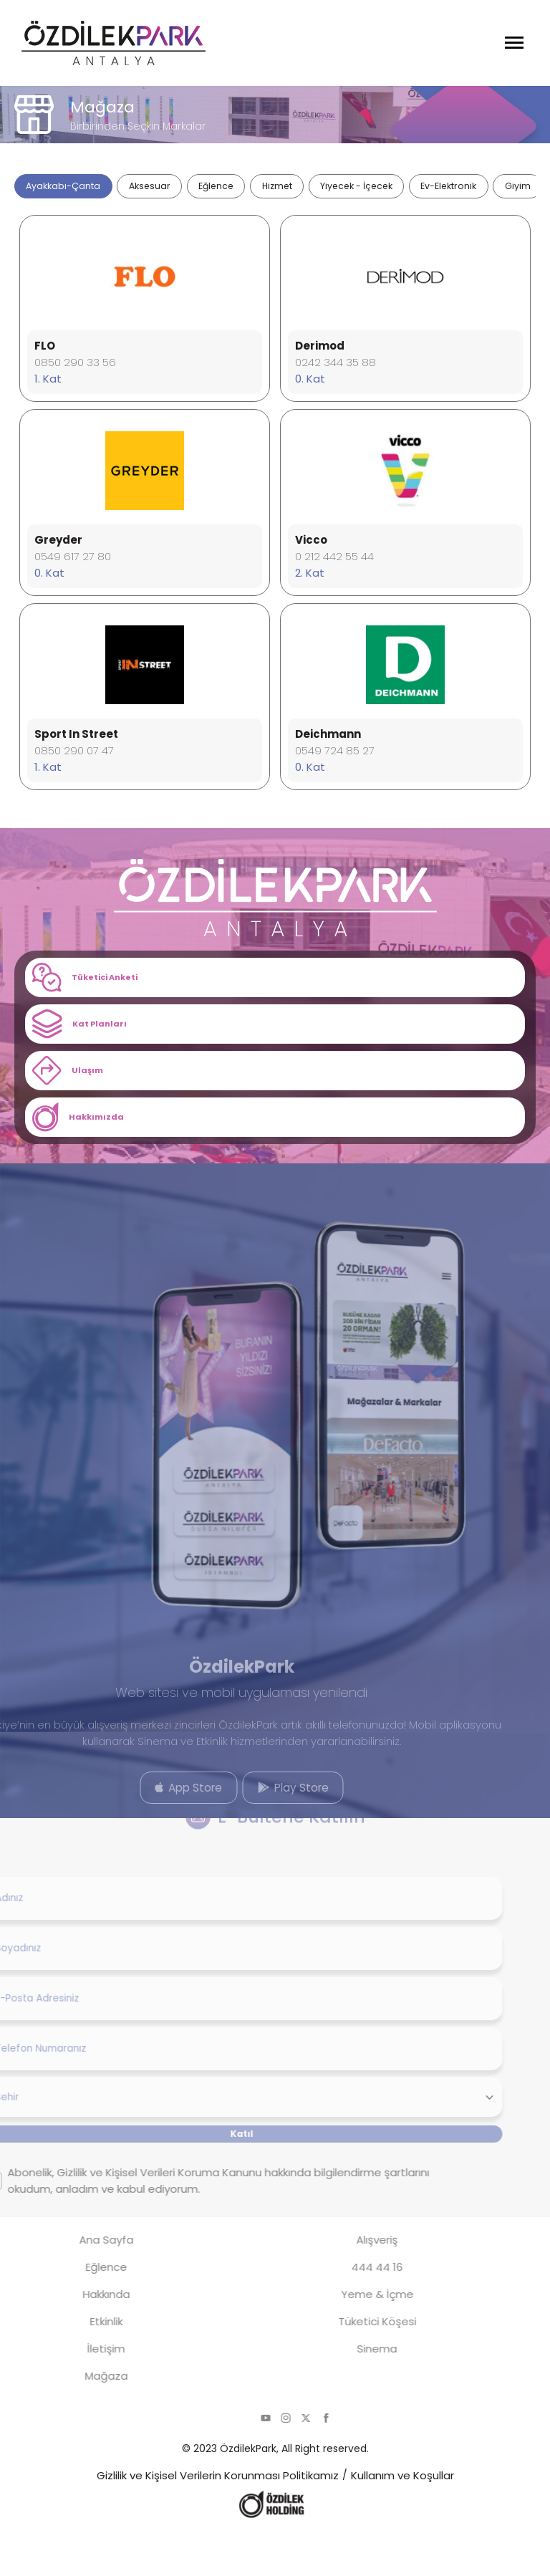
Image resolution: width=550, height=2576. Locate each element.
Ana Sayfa (74, 2283)
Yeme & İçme (345, 2337)
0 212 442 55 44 (334, 567)
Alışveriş (344, 2283)
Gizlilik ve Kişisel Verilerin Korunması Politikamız (218, 2519)
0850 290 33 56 (75, 372)
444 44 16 (344, 2310)
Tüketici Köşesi (345, 2365)
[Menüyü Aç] (514, 43)
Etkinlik (73, 2365)
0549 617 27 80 (72, 567)
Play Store (261, 1826)
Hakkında (73, 2337)
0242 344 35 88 (335, 372)
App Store (156, 1826)
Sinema (344, 2392)
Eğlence (74, 2310)
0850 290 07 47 (74, 761)
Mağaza (73, 2419)
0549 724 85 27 (335, 761)
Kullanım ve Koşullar (402, 2519)
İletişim (73, 2392)
